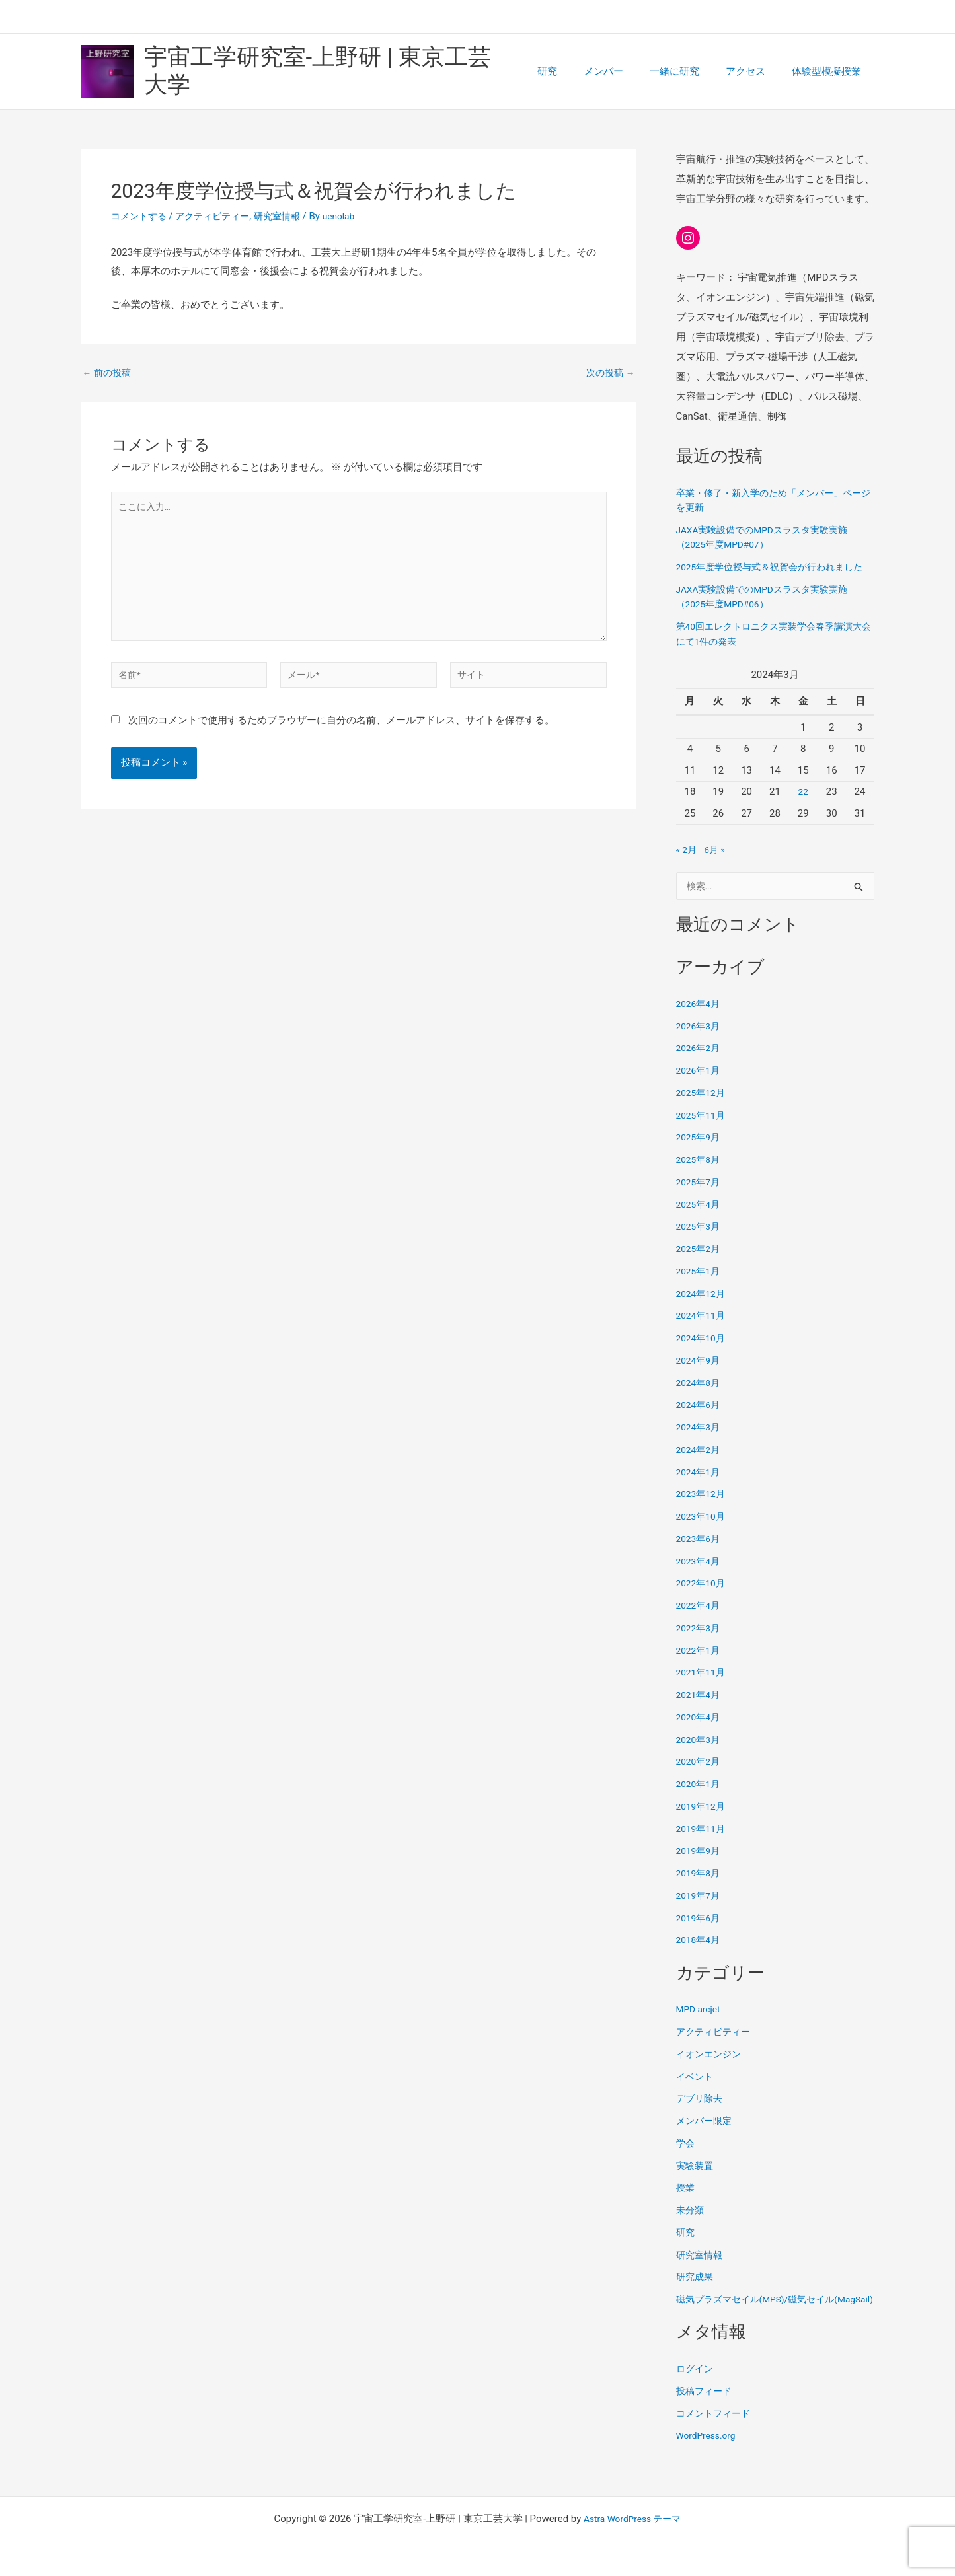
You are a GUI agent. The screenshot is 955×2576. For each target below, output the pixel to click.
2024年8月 (700, 1396)
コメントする (141, 213)
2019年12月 (703, 1819)
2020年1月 (700, 1798)
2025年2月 (700, 1263)
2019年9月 (700, 1864)
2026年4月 (700, 1017)
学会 (686, 2156)
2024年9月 (700, 1374)
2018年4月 (700, 1954)
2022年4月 (700, 1619)
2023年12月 (703, 1508)
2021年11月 (703, 1686)
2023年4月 (700, 1574)
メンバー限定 (706, 2135)
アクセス (755, 70)
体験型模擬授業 (829, 70)
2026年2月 (700, 1062)
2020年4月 (700, 1730)
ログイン (696, 2397)
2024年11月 (703, 1329)
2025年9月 (700, 1151)
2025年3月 (700, 1240)
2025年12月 (703, 1106)
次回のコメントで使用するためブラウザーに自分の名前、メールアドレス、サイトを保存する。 (341, 735)
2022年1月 (700, 1664)
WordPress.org (709, 2464)
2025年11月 (703, 1128)
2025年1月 (700, 1284)
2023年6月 (700, 1552)
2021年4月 (700, 1708)
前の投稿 (109, 370)
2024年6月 (700, 1418)
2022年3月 (700, 1641)
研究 (577, 70)
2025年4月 (700, 1218)
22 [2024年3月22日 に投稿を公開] (803, 804)
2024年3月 (700, 1441)
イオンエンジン (710, 2067)
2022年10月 (703, 1597)
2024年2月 (700, 1463)
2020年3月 (700, 1753)
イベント (696, 2090)
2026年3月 (700, 1039)
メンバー (626, 70)
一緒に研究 (691, 70)
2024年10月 (703, 1352)
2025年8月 (700, 1173)
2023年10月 (703, 1530)
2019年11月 (703, 1842)
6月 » (717, 861)
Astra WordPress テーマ (632, 2518)
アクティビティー (218, 213)
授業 (686, 2201)
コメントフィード (715, 2442)
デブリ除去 (701, 2112)
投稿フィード (706, 2419)
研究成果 (696, 2291)
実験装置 (696, 2179)
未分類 (691, 2224)
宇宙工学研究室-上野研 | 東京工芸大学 (341, 69)
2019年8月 (700, 1887)
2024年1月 (700, 1485)
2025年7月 (700, 1195)
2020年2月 (700, 1775)
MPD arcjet (700, 2023)
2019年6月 (700, 1931)
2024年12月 (703, 1307)
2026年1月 (700, 1084)
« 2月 (687, 861)
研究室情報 (288, 213)
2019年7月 (700, 1909)
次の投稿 (609, 370)
